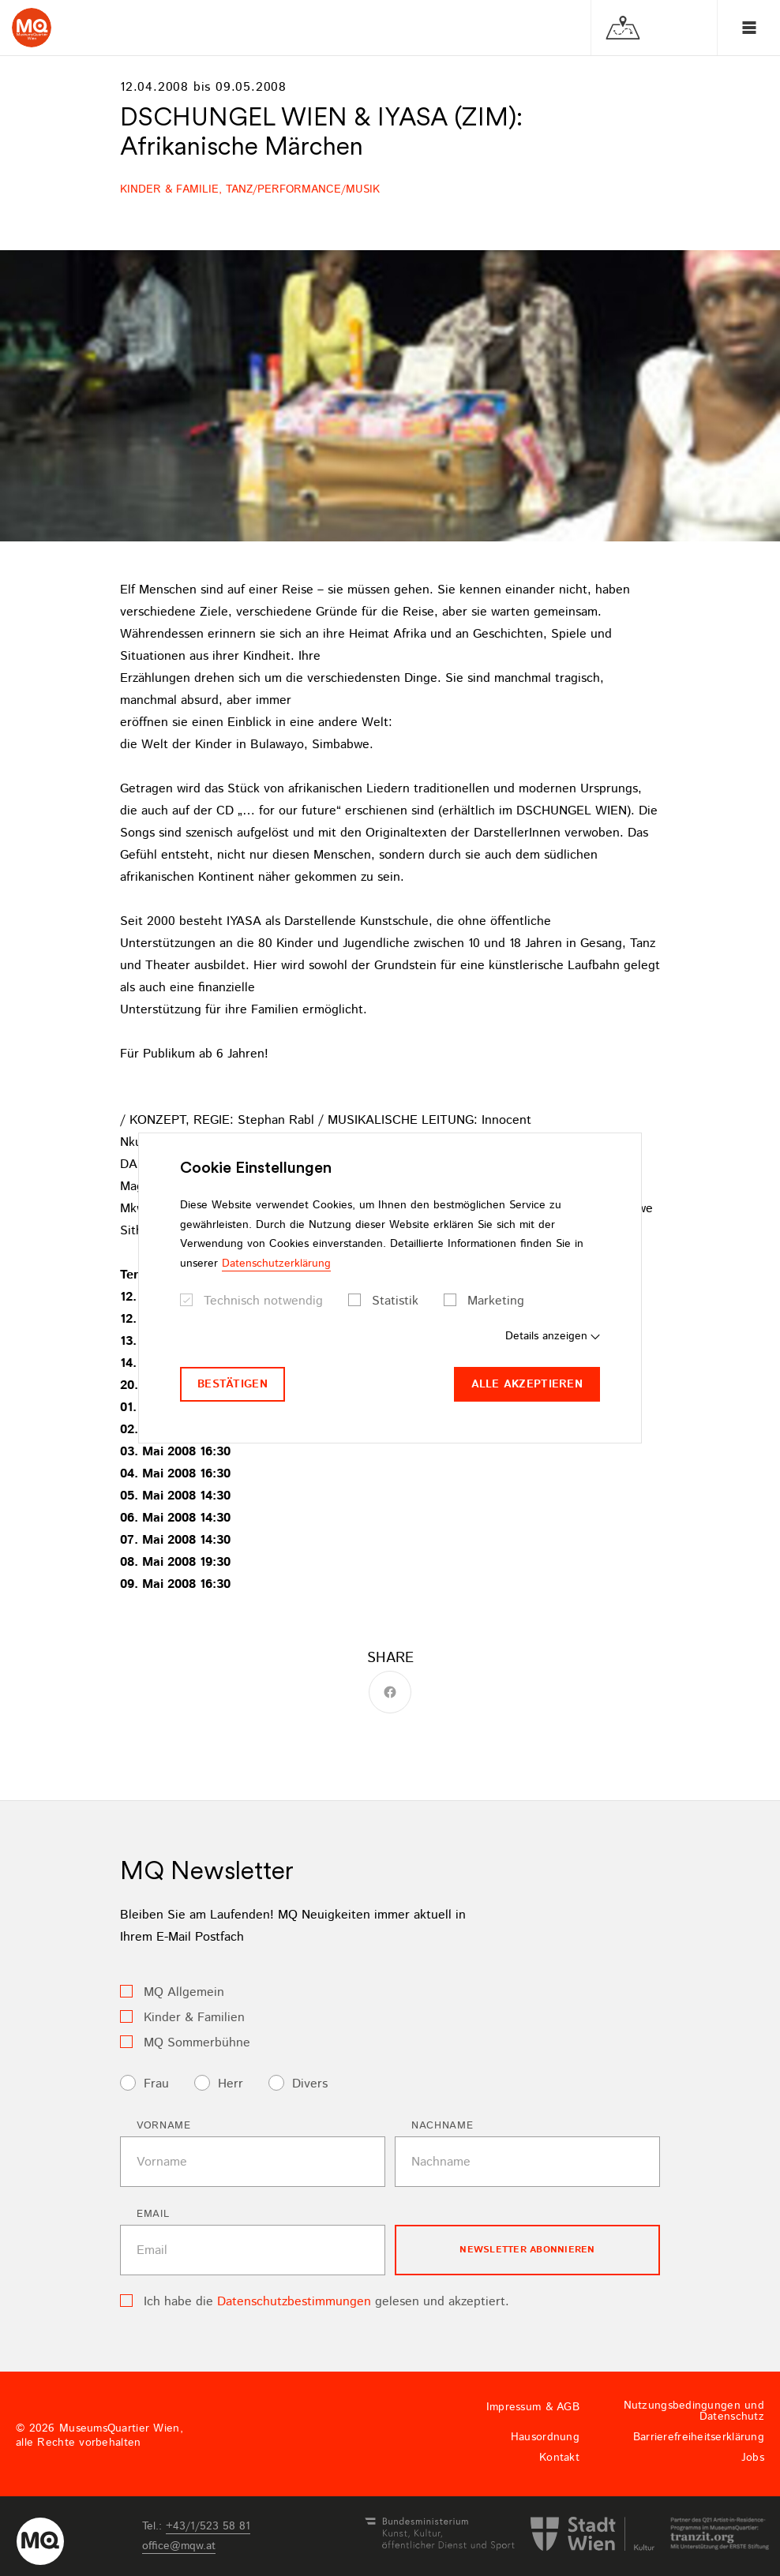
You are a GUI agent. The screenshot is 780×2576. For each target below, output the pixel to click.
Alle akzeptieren (527, 1384)
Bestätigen (232, 1384)
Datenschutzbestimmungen (294, 2302)
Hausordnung (545, 2437)
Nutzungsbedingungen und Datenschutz (694, 2411)
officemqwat (179, 2546)
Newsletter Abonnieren (526, 2249)
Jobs (752, 2457)
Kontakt (559, 2457)
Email (153, 2214)
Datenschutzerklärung (276, 1263)
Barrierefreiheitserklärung (698, 2437)
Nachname (442, 2125)
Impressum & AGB (532, 2407)
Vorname (164, 2125)
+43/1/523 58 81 (208, 2526)
